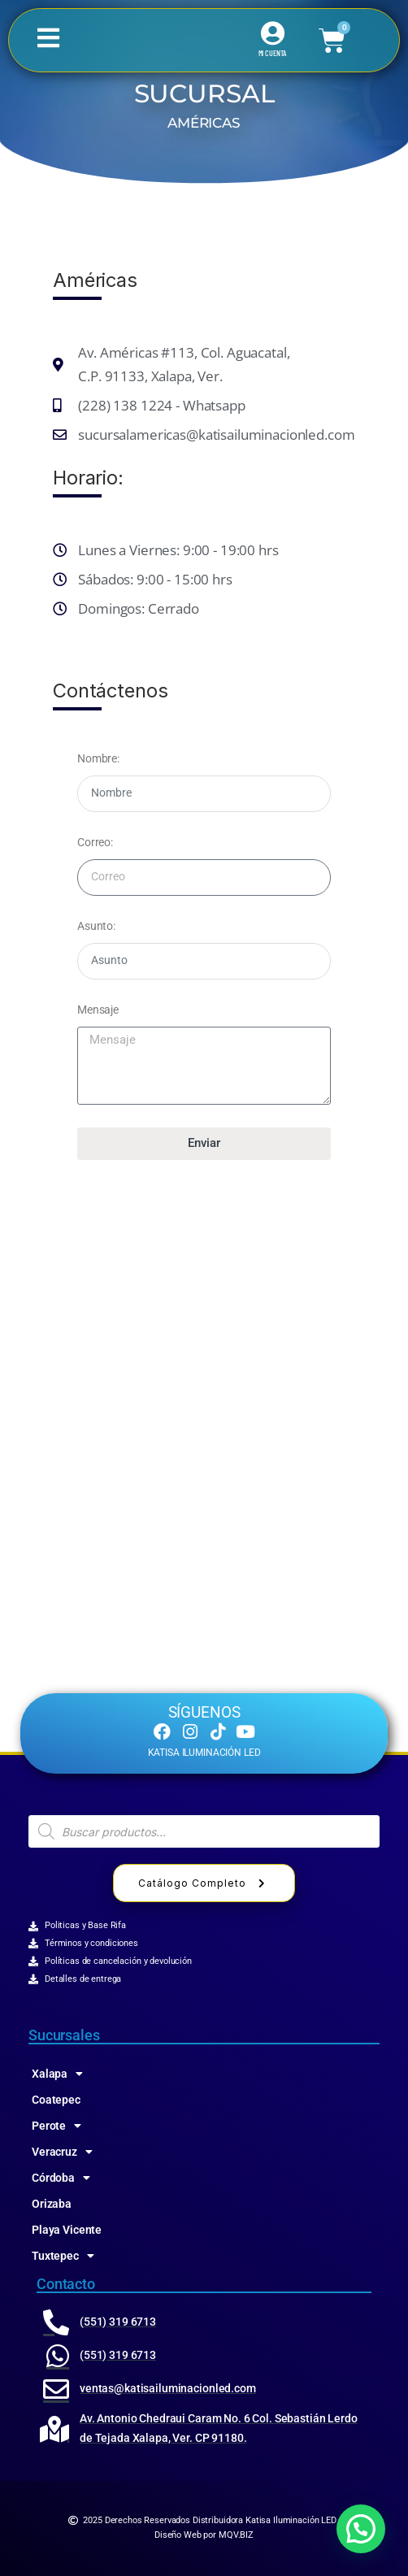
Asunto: (96, 925)
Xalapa (57, 2074)
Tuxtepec (63, 2256)
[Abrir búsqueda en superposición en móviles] (204, 1831)
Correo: (95, 842)
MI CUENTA (272, 53)
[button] (360, 2528)
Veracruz (62, 2152)
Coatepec (56, 2099)
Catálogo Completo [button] (204, 1883)
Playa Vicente (67, 2229)
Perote (56, 2126)
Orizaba (52, 2203)
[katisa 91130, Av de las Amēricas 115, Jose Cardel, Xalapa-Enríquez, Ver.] (204, 1367)
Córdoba (61, 2178)
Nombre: (98, 758)
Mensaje (98, 1009)
